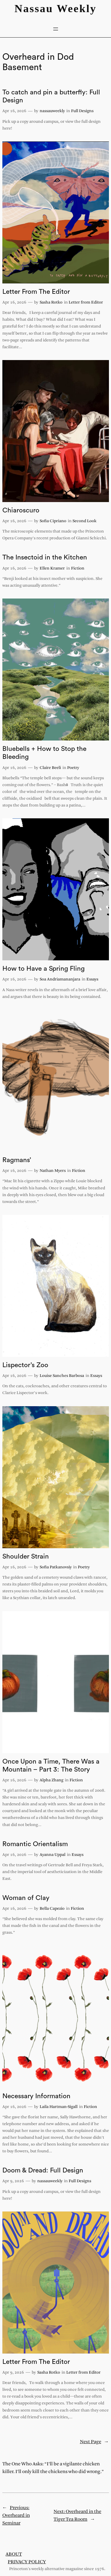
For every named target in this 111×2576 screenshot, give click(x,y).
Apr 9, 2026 (13, 2181)
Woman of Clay (25, 1898)
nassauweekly (52, 111)
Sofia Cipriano (53, 521)
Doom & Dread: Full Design (42, 2170)
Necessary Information (36, 2096)
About (14, 2554)
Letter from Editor (86, 302)
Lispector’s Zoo (25, 1365)
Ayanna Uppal (52, 1855)
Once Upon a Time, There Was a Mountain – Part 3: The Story (50, 1765)
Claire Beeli (50, 768)
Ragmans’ (16, 1160)
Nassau (34, 8)
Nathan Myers (53, 1171)
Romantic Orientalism (35, 1844)
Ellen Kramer (52, 568)
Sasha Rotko (51, 302)
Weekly (76, 8)
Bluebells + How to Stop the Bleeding (44, 753)
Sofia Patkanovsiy (56, 1567)
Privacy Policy (27, 2561)
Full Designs (82, 111)
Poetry (73, 768)
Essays (92, 979)
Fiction (77, 568)
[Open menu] (55, 29)
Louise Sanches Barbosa (62, 1376)
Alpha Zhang (51, 1780)
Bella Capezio (52, 1908)
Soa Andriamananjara (60, 979)
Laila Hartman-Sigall (59, 2107)
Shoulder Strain (25, 1556)
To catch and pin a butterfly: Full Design (51, 96)
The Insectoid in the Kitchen (44, 557)
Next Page (94, 2442)
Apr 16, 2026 (14, 111)
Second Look (84, 521)
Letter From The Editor (36, 291)
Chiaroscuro (20, 510)
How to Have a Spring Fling (43, 968)
